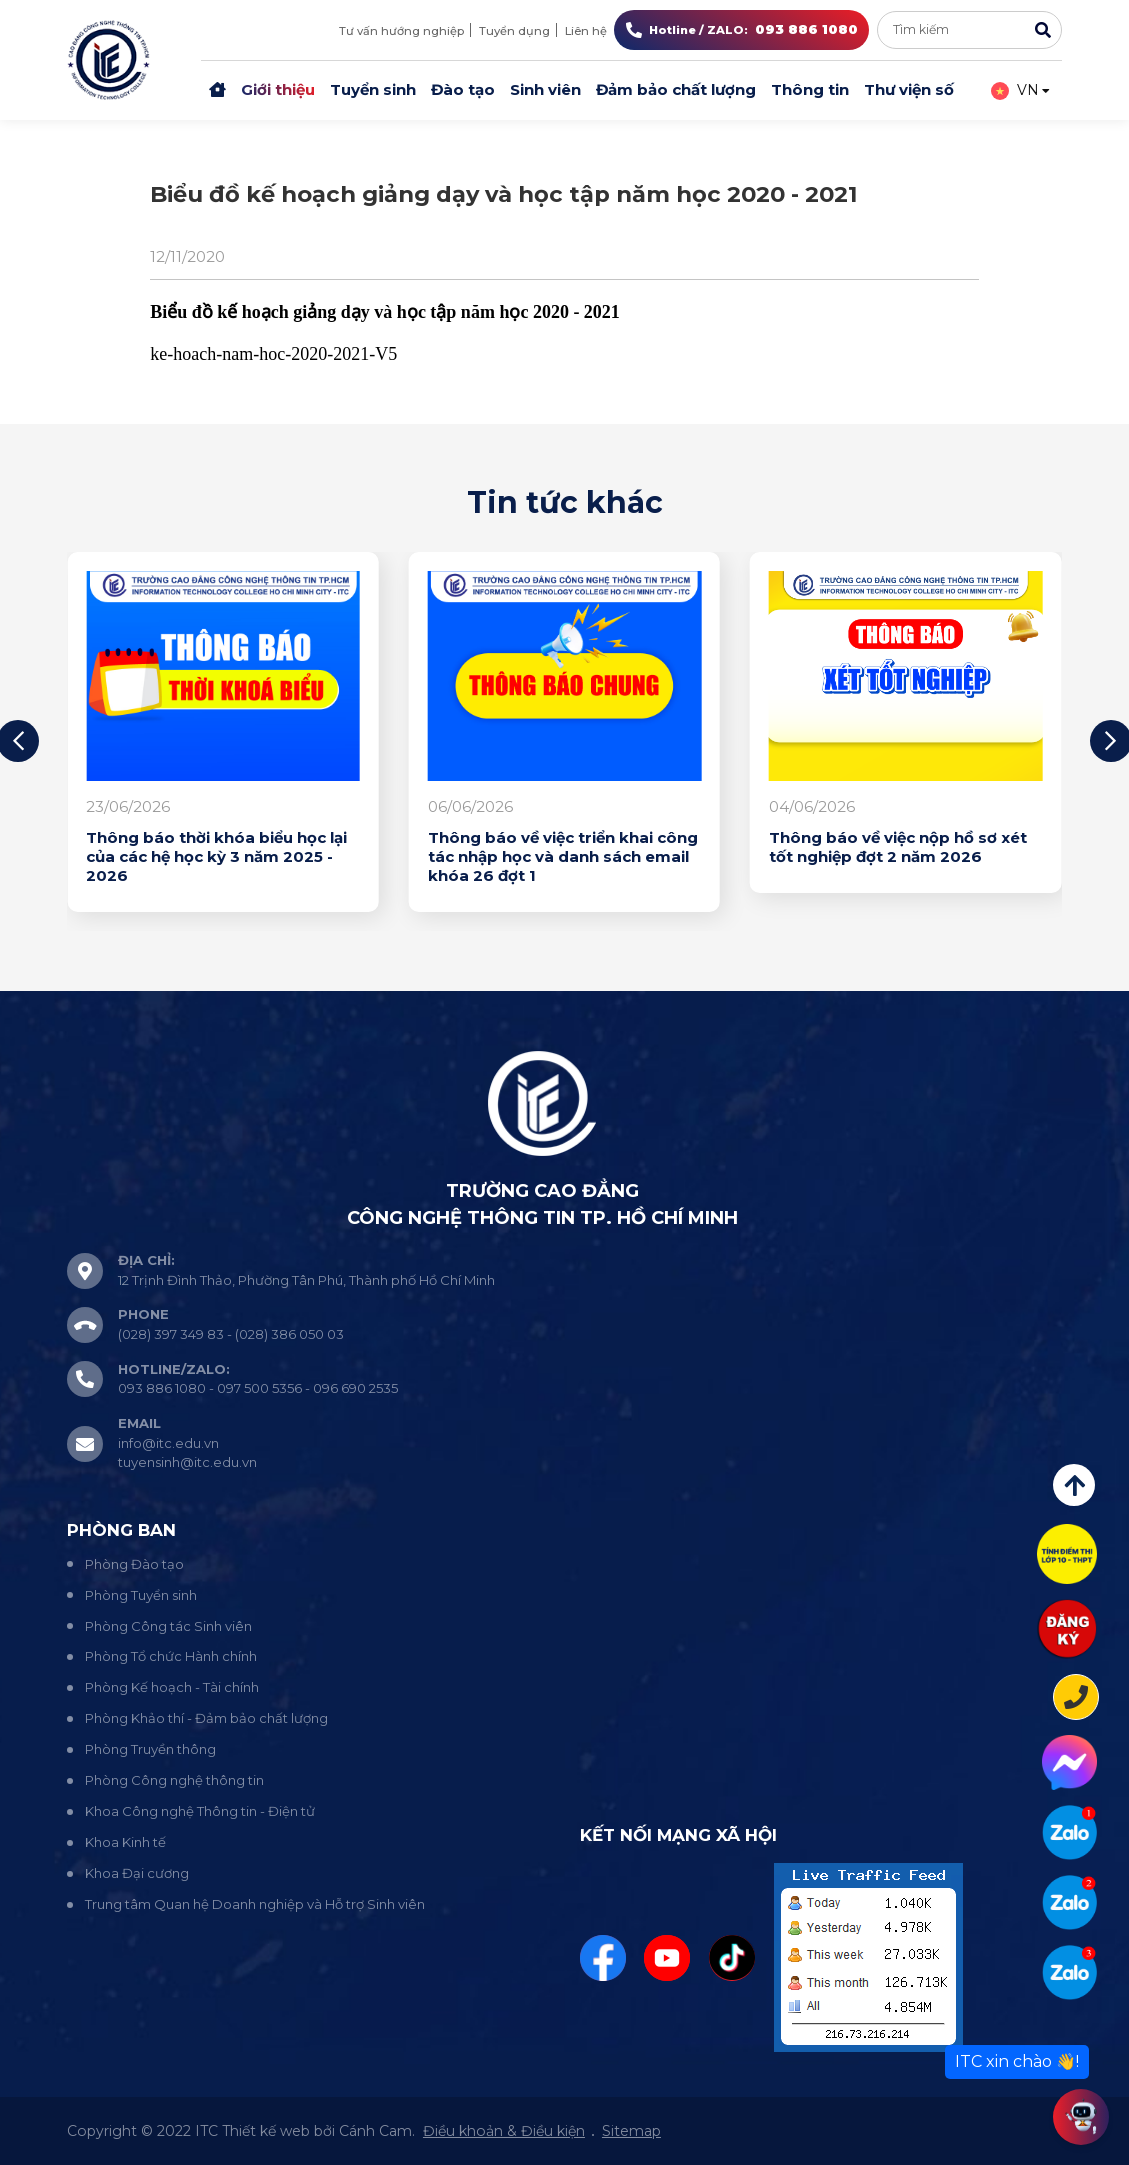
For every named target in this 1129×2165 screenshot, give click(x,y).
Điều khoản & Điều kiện (504, 2131)
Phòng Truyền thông (150, 1749)
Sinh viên (545, 89)
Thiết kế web (266, 2131)
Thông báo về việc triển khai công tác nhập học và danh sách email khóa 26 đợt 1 (563, 857)
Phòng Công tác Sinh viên (168, 1626)
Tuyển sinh (373, 89)
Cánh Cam (375, 2131)
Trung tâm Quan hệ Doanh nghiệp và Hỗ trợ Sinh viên (255, 1904)
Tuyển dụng (514, 31)
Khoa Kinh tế (125, 1842)
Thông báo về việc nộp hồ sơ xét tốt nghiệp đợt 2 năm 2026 (898, 847)
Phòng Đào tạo (134, 1564)
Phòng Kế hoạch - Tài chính (172, 1687)
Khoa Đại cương (137, 1873)
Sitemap (631, 2131)
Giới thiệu (278, 89)
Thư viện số (909, 89)
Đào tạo (463, 89)
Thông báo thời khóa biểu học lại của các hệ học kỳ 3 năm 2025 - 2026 (216, 857)
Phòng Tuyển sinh (141, 1595)
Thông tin (810, 89)
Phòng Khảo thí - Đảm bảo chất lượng (206, 1718)
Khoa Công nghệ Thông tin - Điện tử (200, 1811)
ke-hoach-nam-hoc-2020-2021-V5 (273, 354)
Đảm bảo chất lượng (676, 89)
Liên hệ (586, 31)
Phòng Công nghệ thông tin (174, 1780)
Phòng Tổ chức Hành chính (171, 1656)
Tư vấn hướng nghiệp (401, 31)
